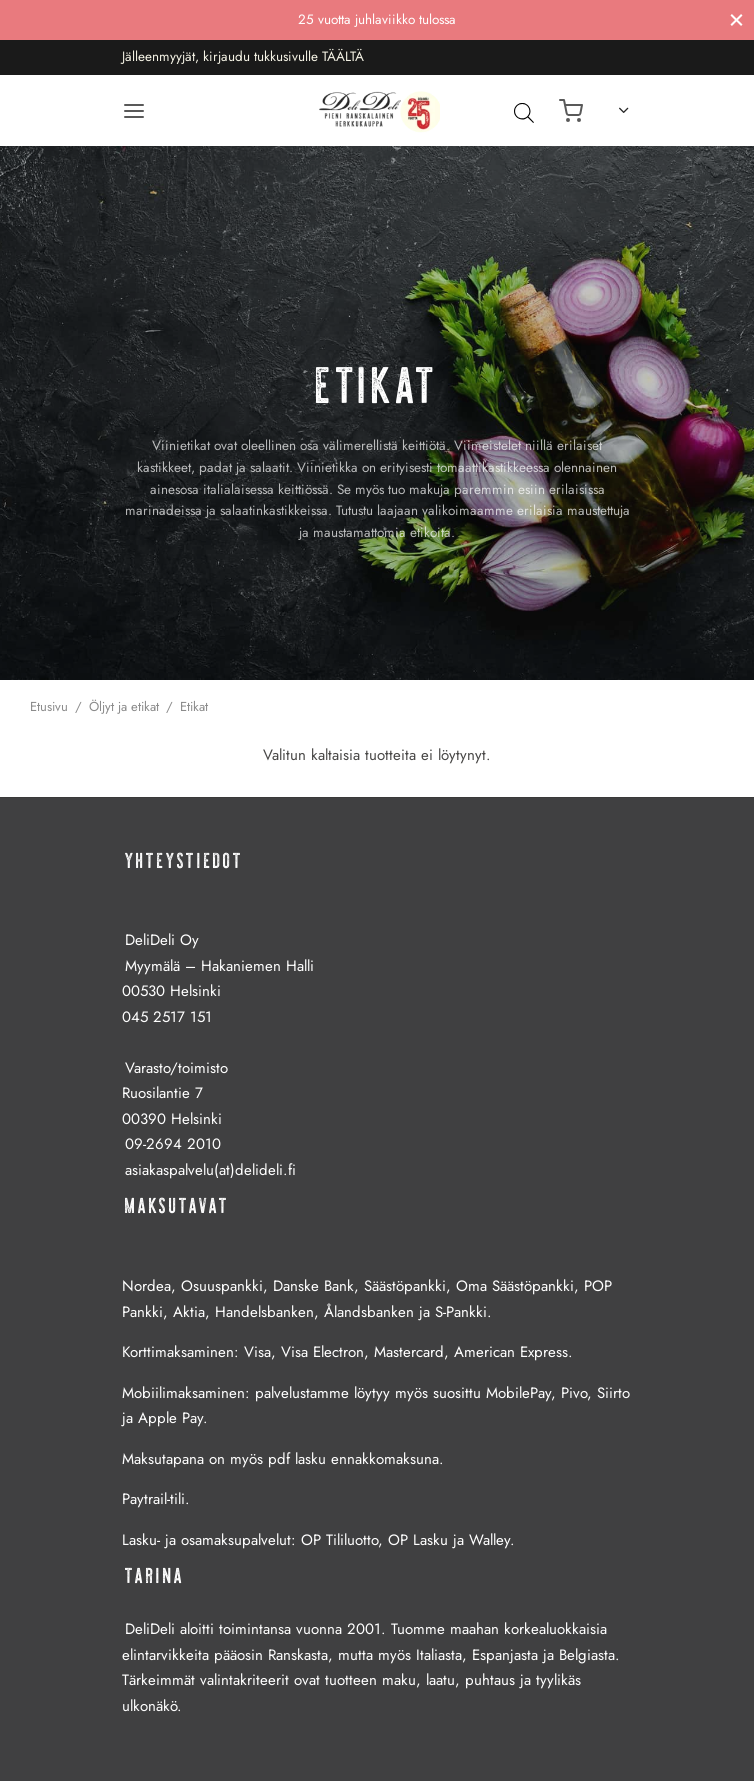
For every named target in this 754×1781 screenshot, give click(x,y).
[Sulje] (736, 19)
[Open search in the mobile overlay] (519, 112)
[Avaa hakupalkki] (524, 112)
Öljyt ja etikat (124, 706)
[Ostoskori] (571, 111)
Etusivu (49, 706)
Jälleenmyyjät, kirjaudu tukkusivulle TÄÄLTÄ (243, 56)
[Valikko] (134, 111)
